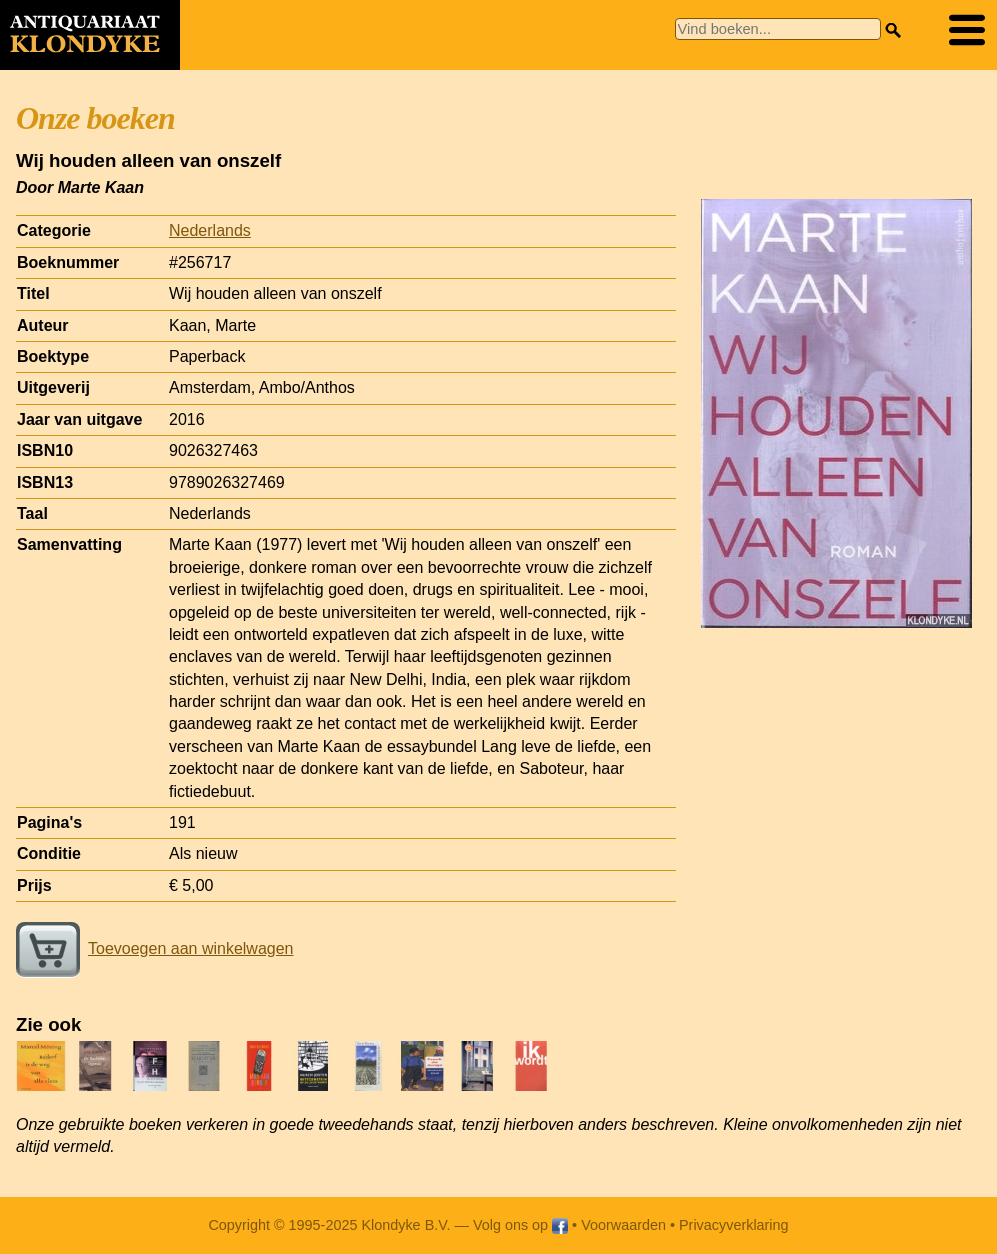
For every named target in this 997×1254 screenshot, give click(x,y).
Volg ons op (520, 1225)
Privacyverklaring (734, 1225)
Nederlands (210, 230)
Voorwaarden (623, 1225)
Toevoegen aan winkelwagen (154, 948)
